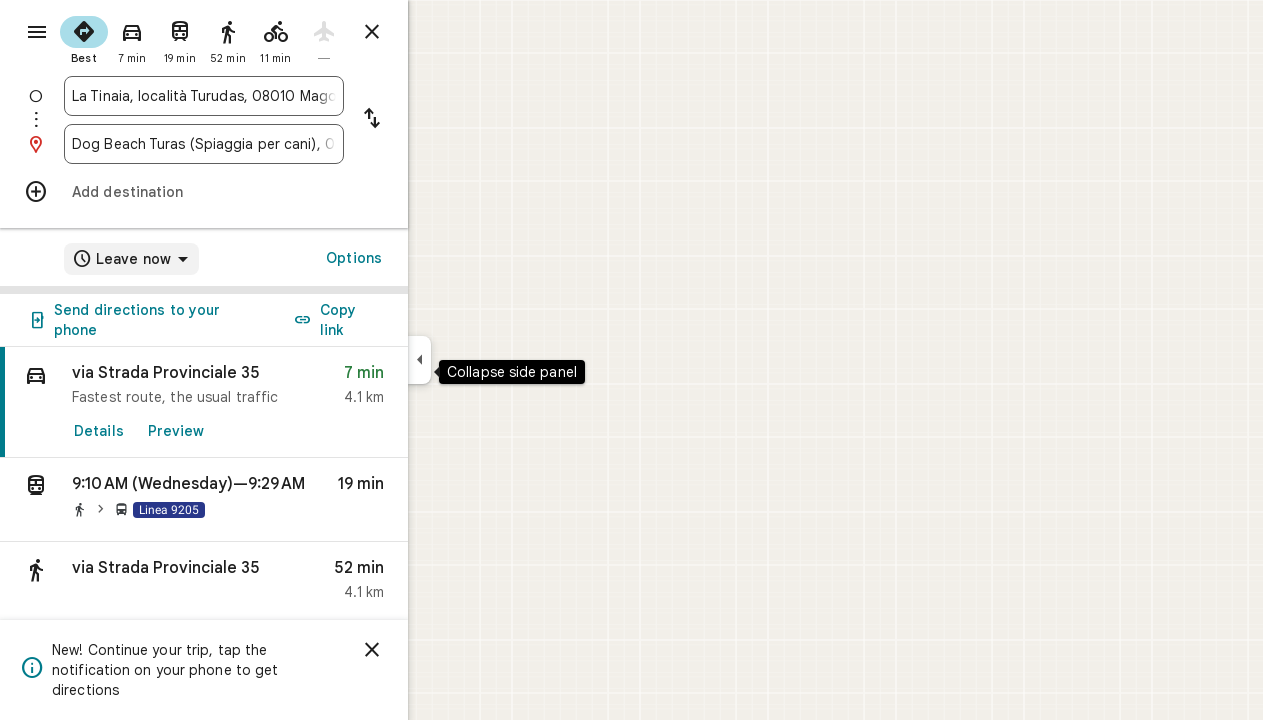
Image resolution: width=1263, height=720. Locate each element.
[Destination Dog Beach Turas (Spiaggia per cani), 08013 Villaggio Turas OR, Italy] (276, 144)
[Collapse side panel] (491, 360)
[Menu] (36, 34)
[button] (276, 500)
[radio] (156, 38)
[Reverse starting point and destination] (444, 120)
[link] (276, 402)
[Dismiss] (444, 650)
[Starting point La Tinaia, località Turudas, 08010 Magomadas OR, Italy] (276, 96)
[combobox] (276, 96)
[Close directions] (444, 32)
